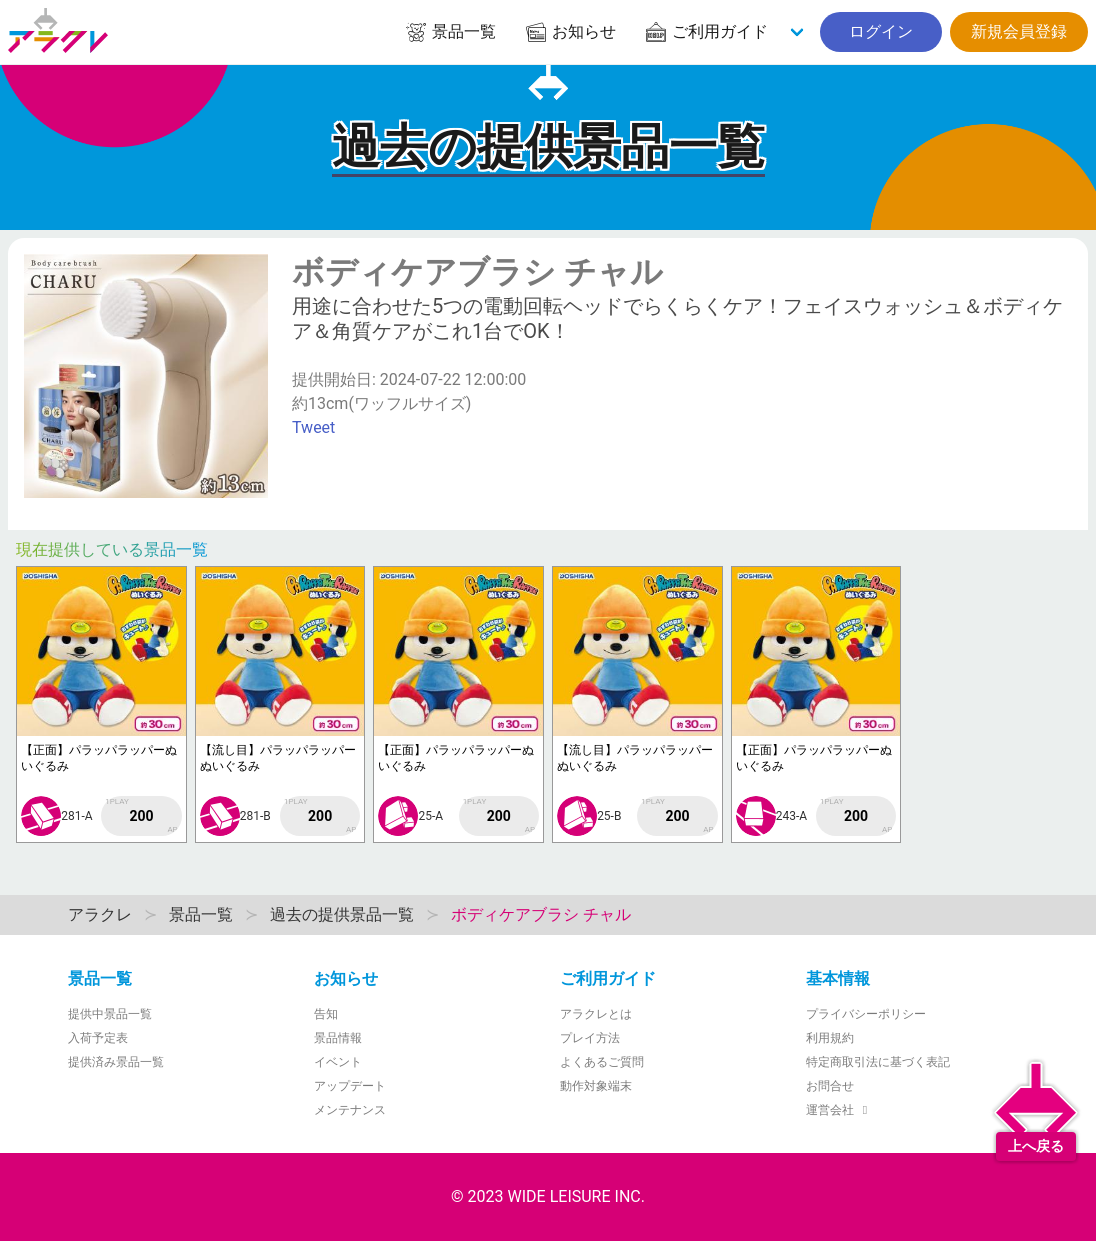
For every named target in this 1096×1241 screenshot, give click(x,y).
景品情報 (338, 1038)
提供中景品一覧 (110, 1014)
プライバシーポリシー (866, 1014)
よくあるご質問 (602, 1062)
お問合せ (830, 1086)
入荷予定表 (98, 1038)
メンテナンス (350, 1110)
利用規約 (830, 1038)
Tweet (313, 427)
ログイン (881, 31)
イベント (338, 1062)
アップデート (350, 1086)
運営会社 (839, 1110)
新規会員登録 (1019, 31)
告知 (326, 1014)
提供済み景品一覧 (116, 1062)
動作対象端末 (596, 1086)
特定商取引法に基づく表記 (878, 1062)
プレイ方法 (590, 1038)
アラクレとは (596, 1014)
